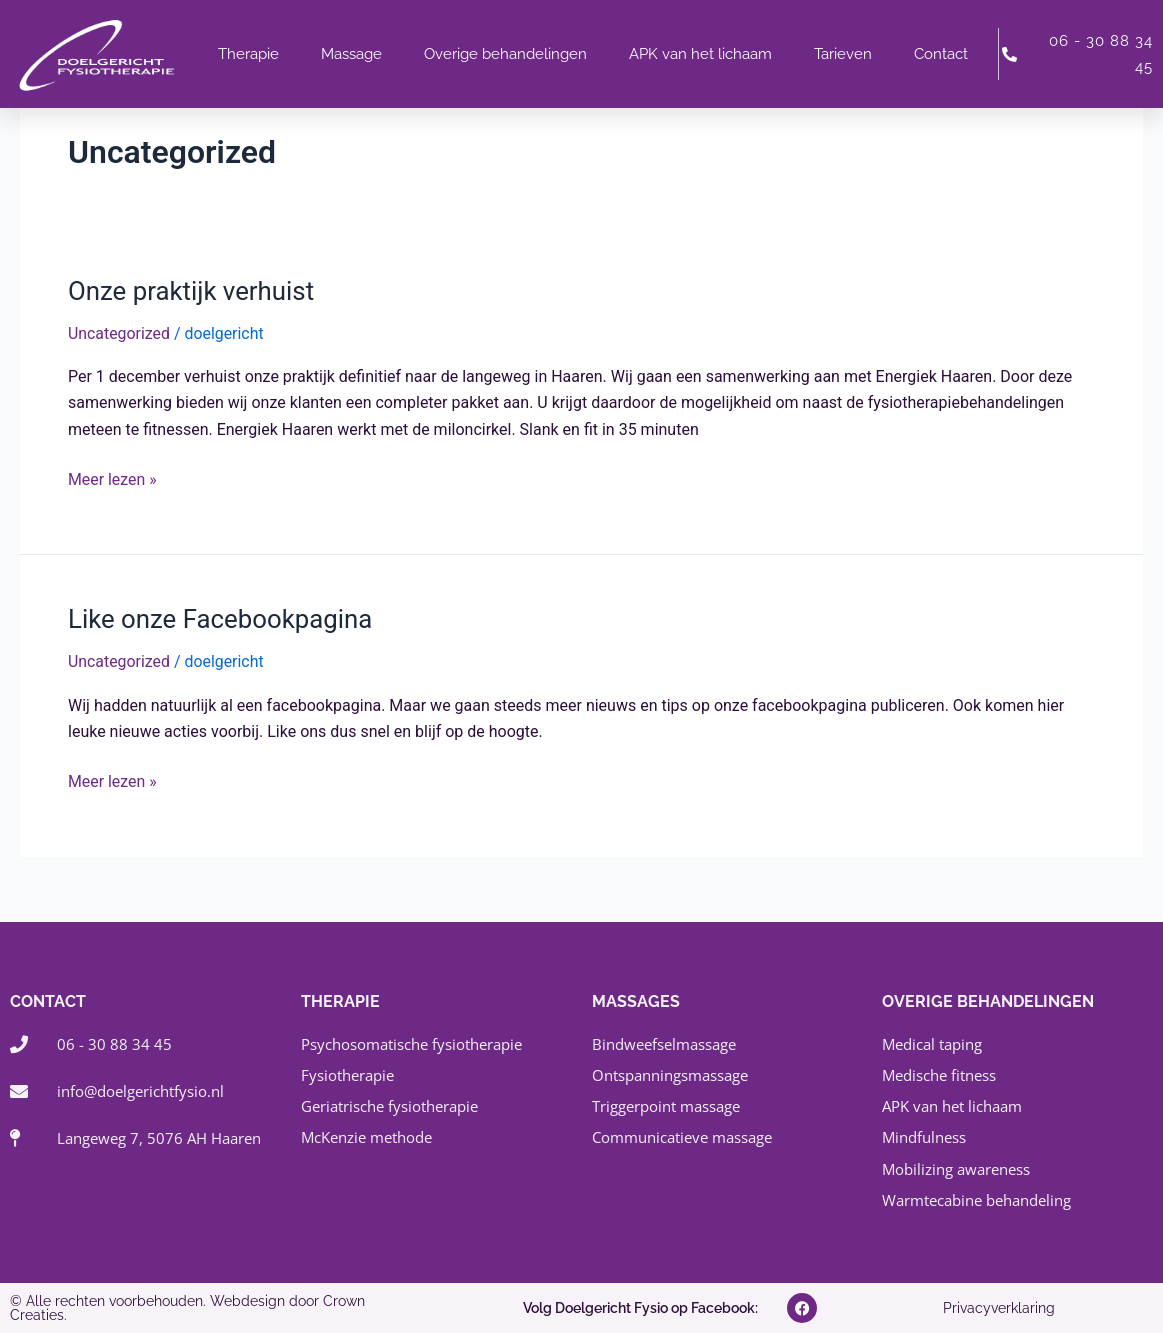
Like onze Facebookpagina (221, 619)
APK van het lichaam (700, 54)
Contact (941, 54)
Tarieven (843, 54)
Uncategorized (119, 333)
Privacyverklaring (999, 1308)
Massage (351, 54)
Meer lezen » (112, 478)
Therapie (248, 54)
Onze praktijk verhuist (192, 291)
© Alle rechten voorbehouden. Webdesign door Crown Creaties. (187, 1308)
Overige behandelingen (505, 54)
